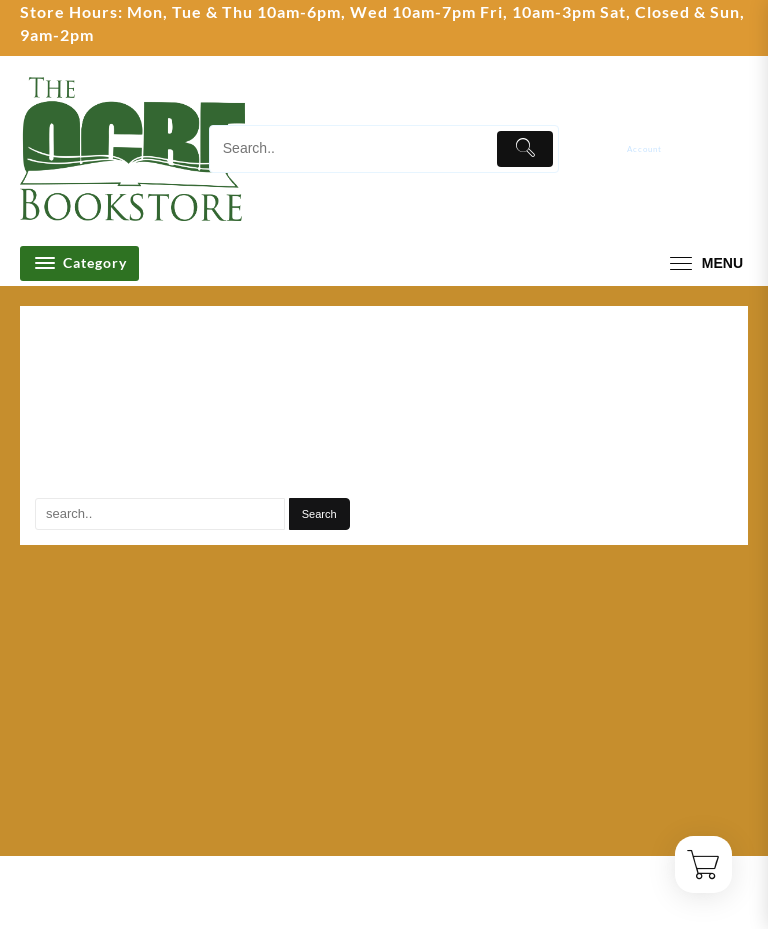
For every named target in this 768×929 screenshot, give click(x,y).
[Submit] (525, 149)
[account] (659, 148)
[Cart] (735, 149)
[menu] (704, 263)
